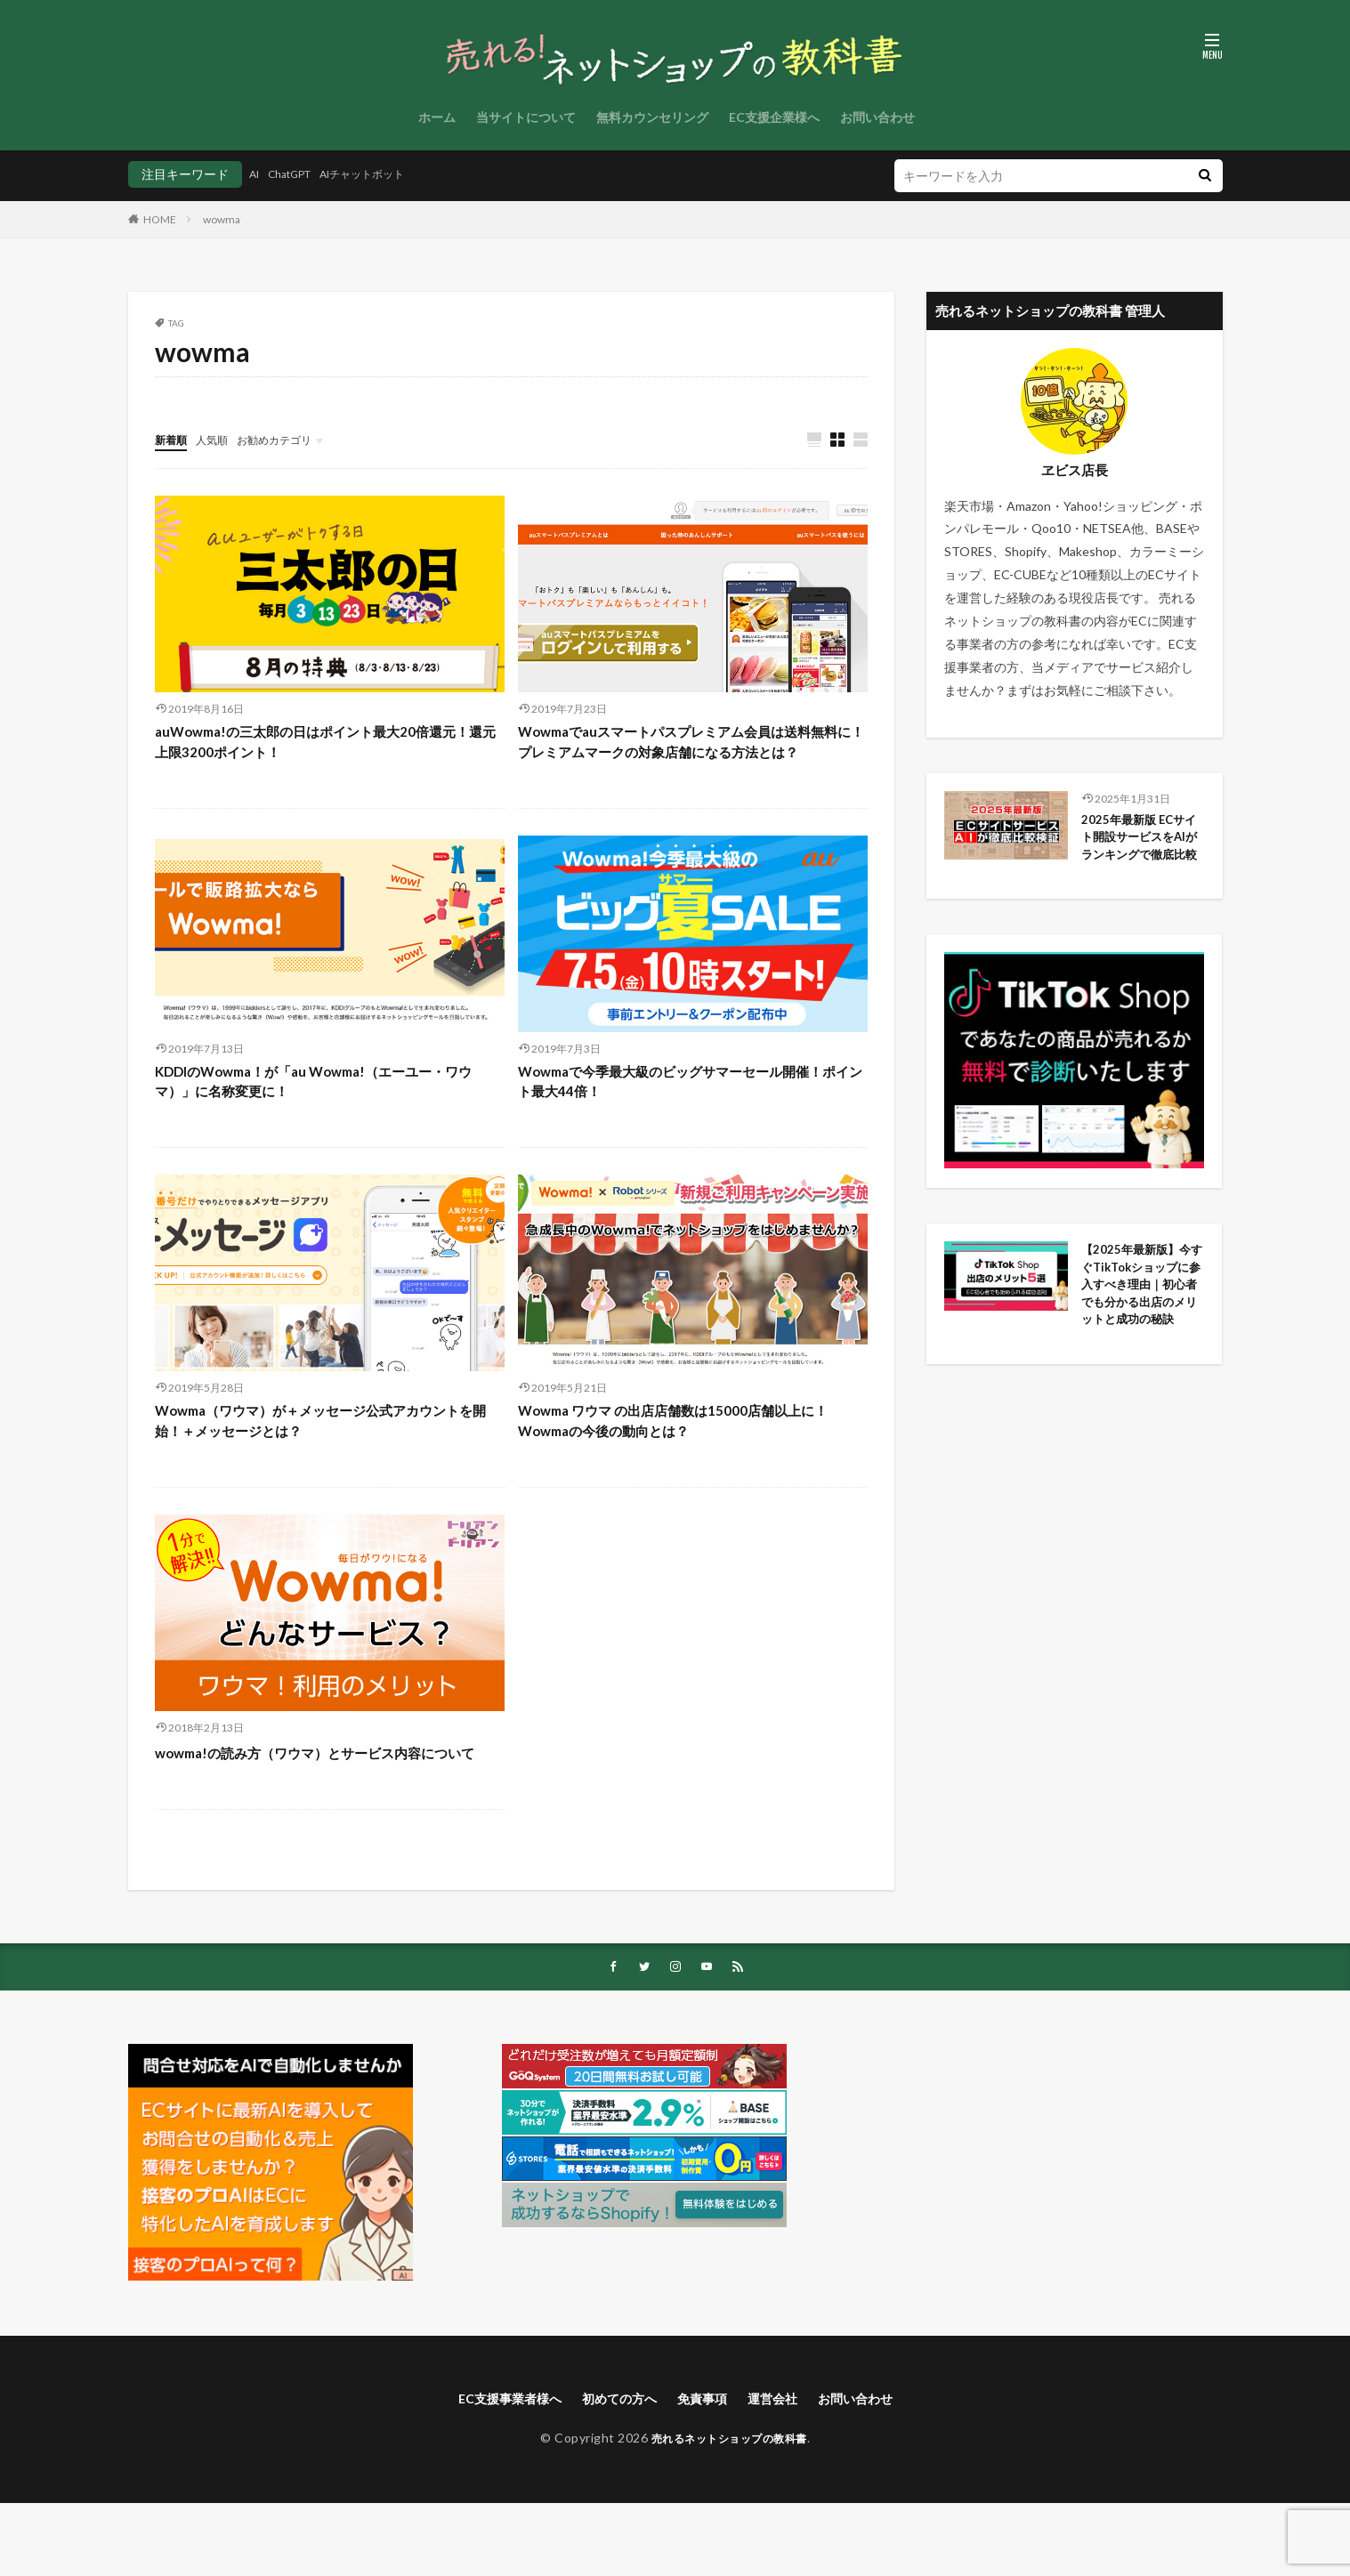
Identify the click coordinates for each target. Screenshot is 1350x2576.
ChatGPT (298, 174)
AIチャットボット (385, 174)
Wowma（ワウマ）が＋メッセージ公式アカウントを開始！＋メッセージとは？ (329, 1462)
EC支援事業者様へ (492, 2470)
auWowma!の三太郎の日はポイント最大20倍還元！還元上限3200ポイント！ (326, 746)
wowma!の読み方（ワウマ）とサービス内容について (330, 1808)
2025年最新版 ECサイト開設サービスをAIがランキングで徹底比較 (1141, 851)
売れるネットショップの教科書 (729, 2511)
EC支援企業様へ (774, 117)
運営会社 (783, 2470)
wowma (221, 219)
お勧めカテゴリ (291, 439)
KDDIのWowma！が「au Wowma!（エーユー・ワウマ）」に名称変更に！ (328, 1116)
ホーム (437, 117)
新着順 (173, 439)
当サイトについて (526, 117)
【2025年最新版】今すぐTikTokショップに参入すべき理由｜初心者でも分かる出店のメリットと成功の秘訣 (1141, 1353)
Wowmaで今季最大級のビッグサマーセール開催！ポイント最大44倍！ (684, 1116)
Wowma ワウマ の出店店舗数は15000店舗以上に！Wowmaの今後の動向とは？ (685, 1462)
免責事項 (705, 2470)
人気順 (219, 439)
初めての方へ (614, 2470)
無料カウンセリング (652, 117)
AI (256, 174)
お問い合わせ (877, 117)
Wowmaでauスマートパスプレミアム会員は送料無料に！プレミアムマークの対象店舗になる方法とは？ (686, 758)
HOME (159, 219)
